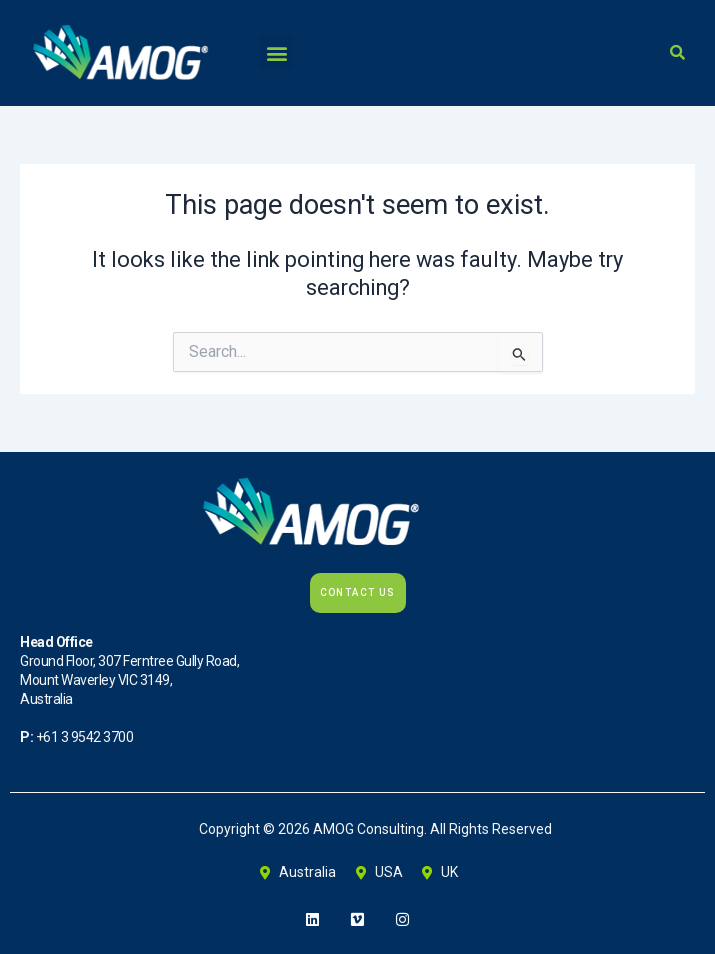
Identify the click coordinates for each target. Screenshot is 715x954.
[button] (276, 52)
